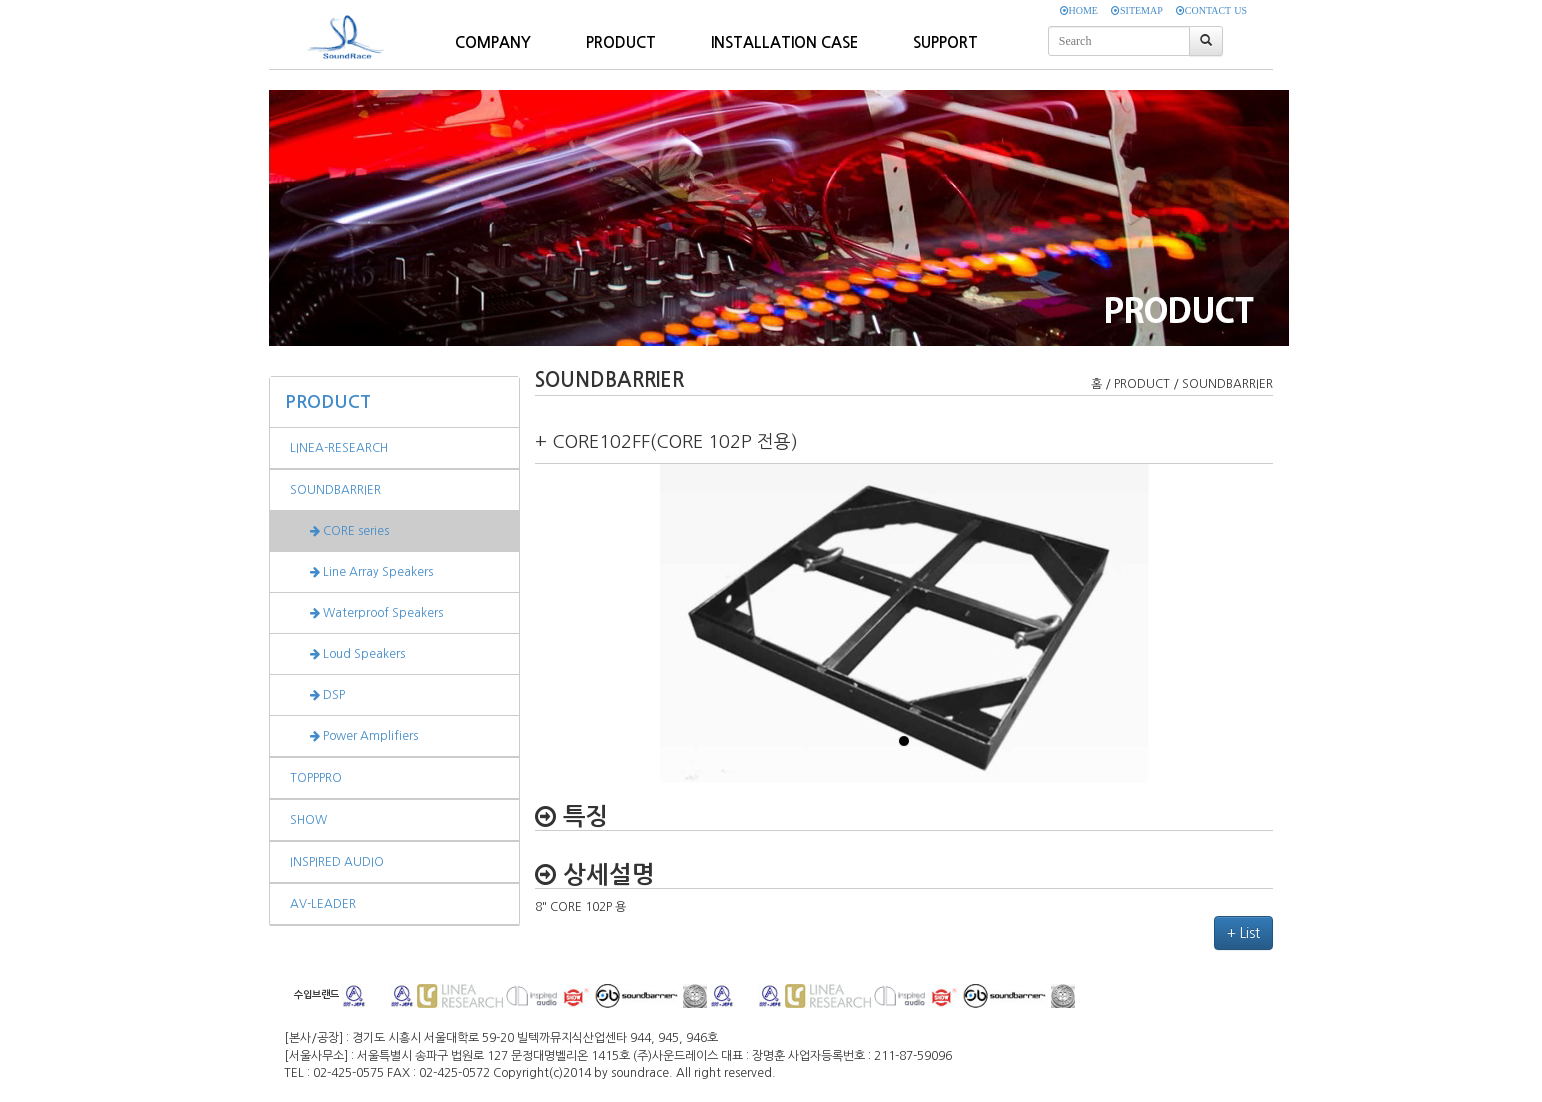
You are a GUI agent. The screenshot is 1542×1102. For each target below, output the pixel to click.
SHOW (308, 820)
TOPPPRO (316, 778)
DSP (317, 695)
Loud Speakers (347, 654)
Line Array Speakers (361, 572)
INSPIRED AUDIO (337, 862)
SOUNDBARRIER (335, 490)
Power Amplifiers (354, 736)
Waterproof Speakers (366, 613)
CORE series (339, 531)
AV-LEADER (323, 904)
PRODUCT (328, 402)
